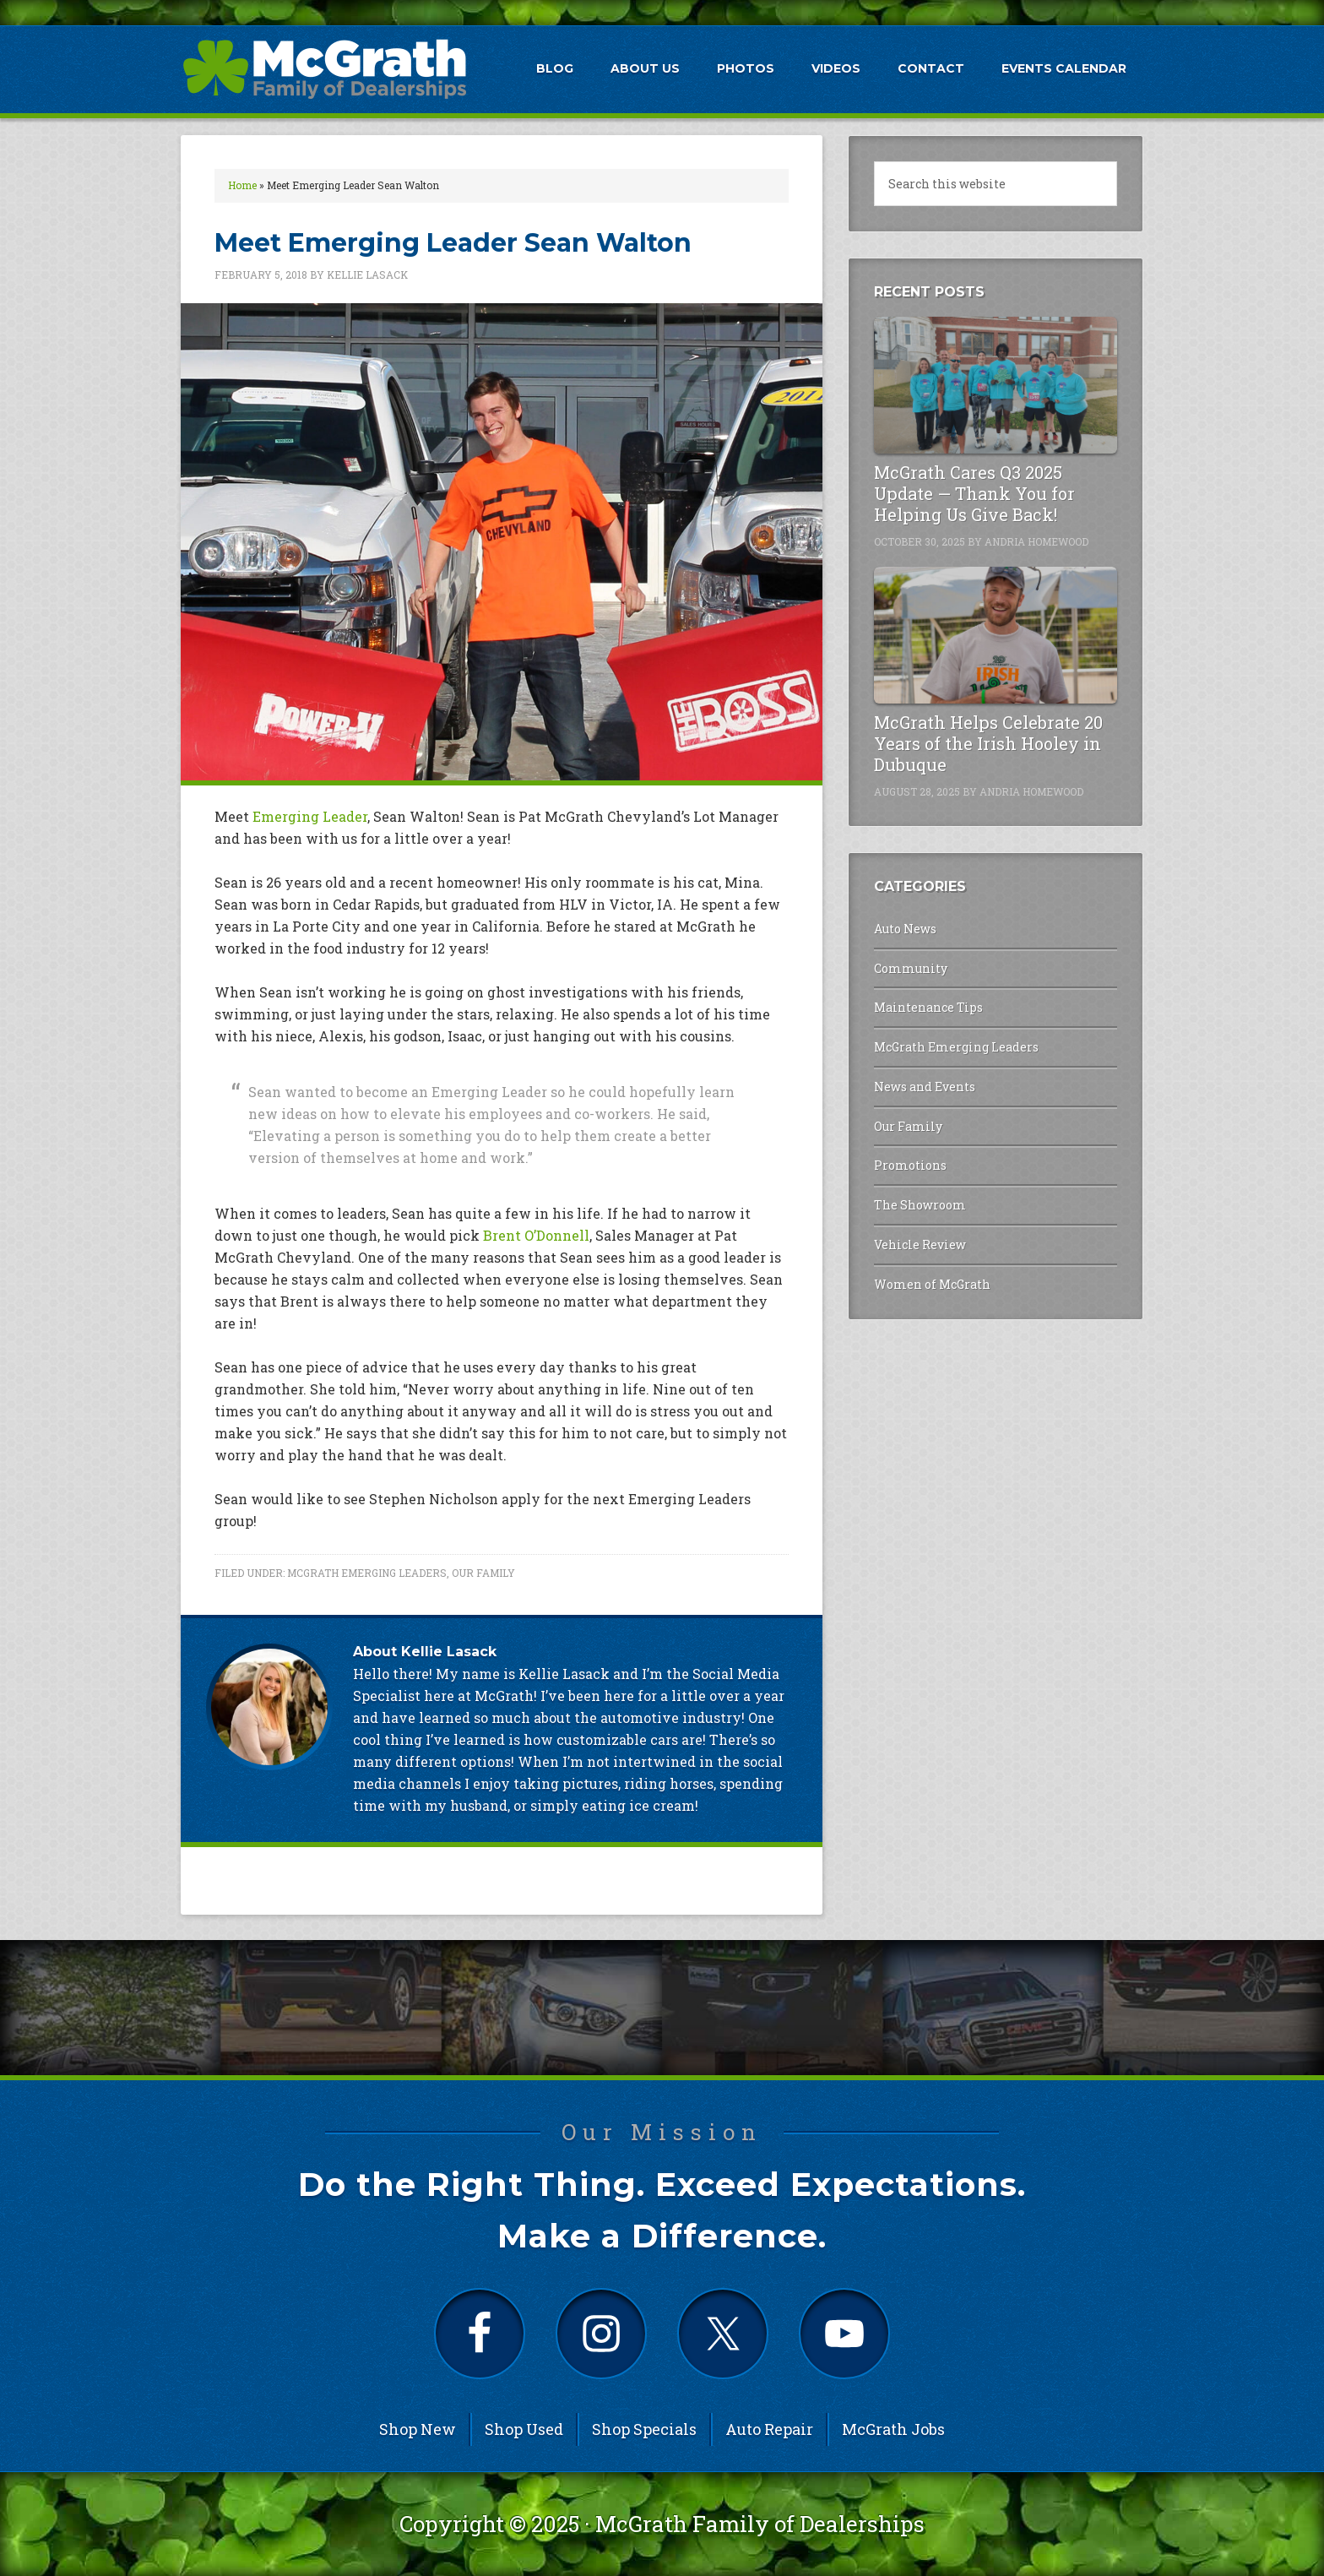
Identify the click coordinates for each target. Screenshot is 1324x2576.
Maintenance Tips (928, 1007)
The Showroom (920, 1205)
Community (910, 968)
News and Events (924, 1087)
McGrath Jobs (893, 2429)
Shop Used (524, 2429)
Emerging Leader (309, 816)
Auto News (905, 929)
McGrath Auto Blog (324, 68)
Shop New (417, 2429)
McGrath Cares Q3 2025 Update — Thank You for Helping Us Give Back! (974, 493)
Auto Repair (769, 2429)
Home (242, 185)
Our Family (483, 1572)
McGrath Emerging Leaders (367, 1572)
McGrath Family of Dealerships (760, 2523)
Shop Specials (644, 2429)
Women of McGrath (932, 1284)
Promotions (910, 1165)
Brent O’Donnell (536, 1235)
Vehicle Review (920, 1244)
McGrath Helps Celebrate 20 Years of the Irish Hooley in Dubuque (988, 743)
